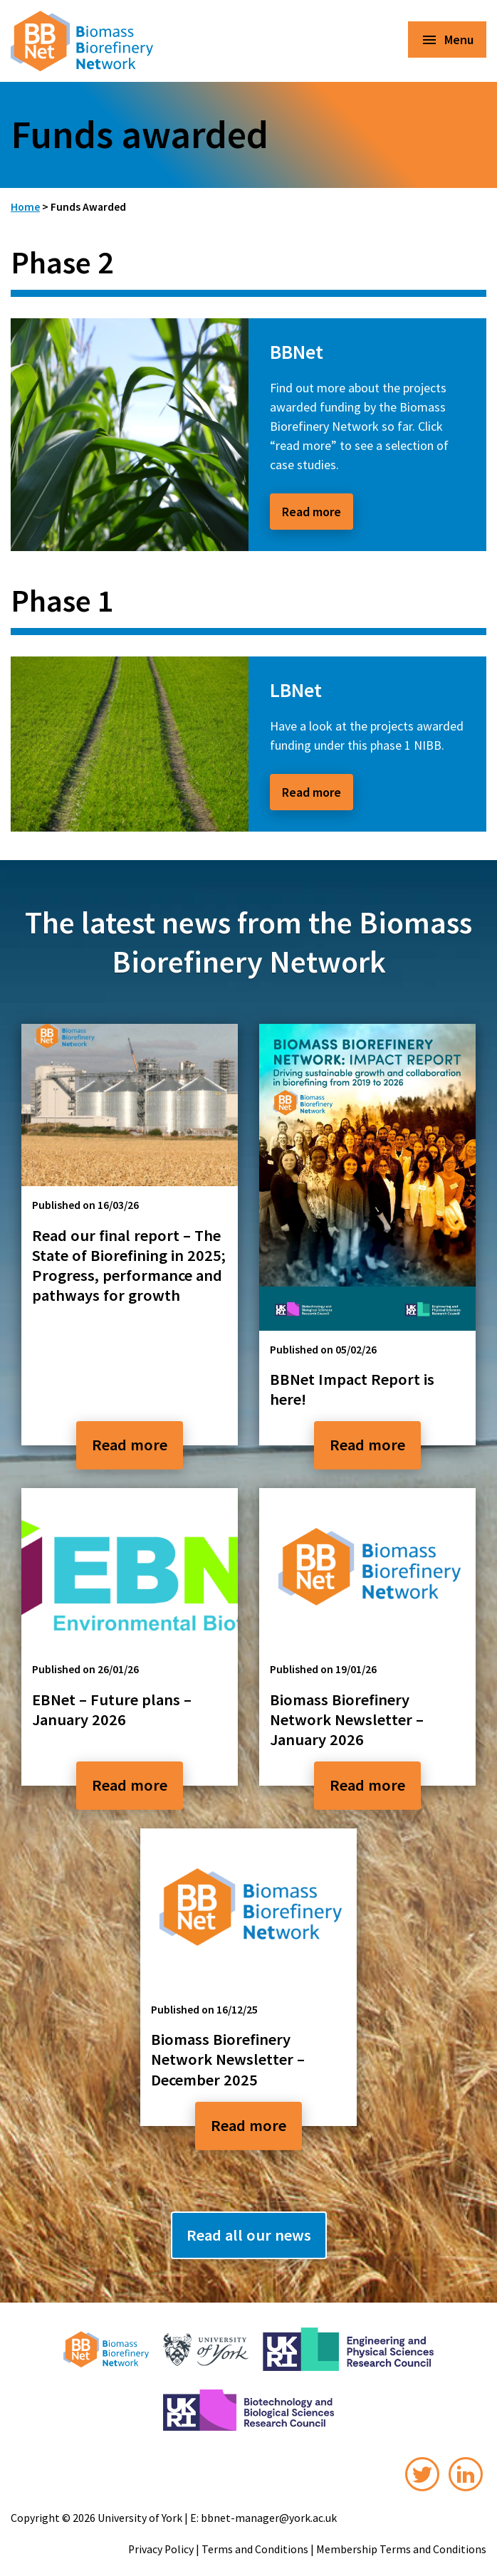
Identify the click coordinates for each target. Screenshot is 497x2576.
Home (25, 207)
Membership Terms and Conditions (401, 2549)
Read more (311, 511)
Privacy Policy (161, 2549)
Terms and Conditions (255, 2549)
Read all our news (249, 2235)
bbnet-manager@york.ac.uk (269, 2518)
